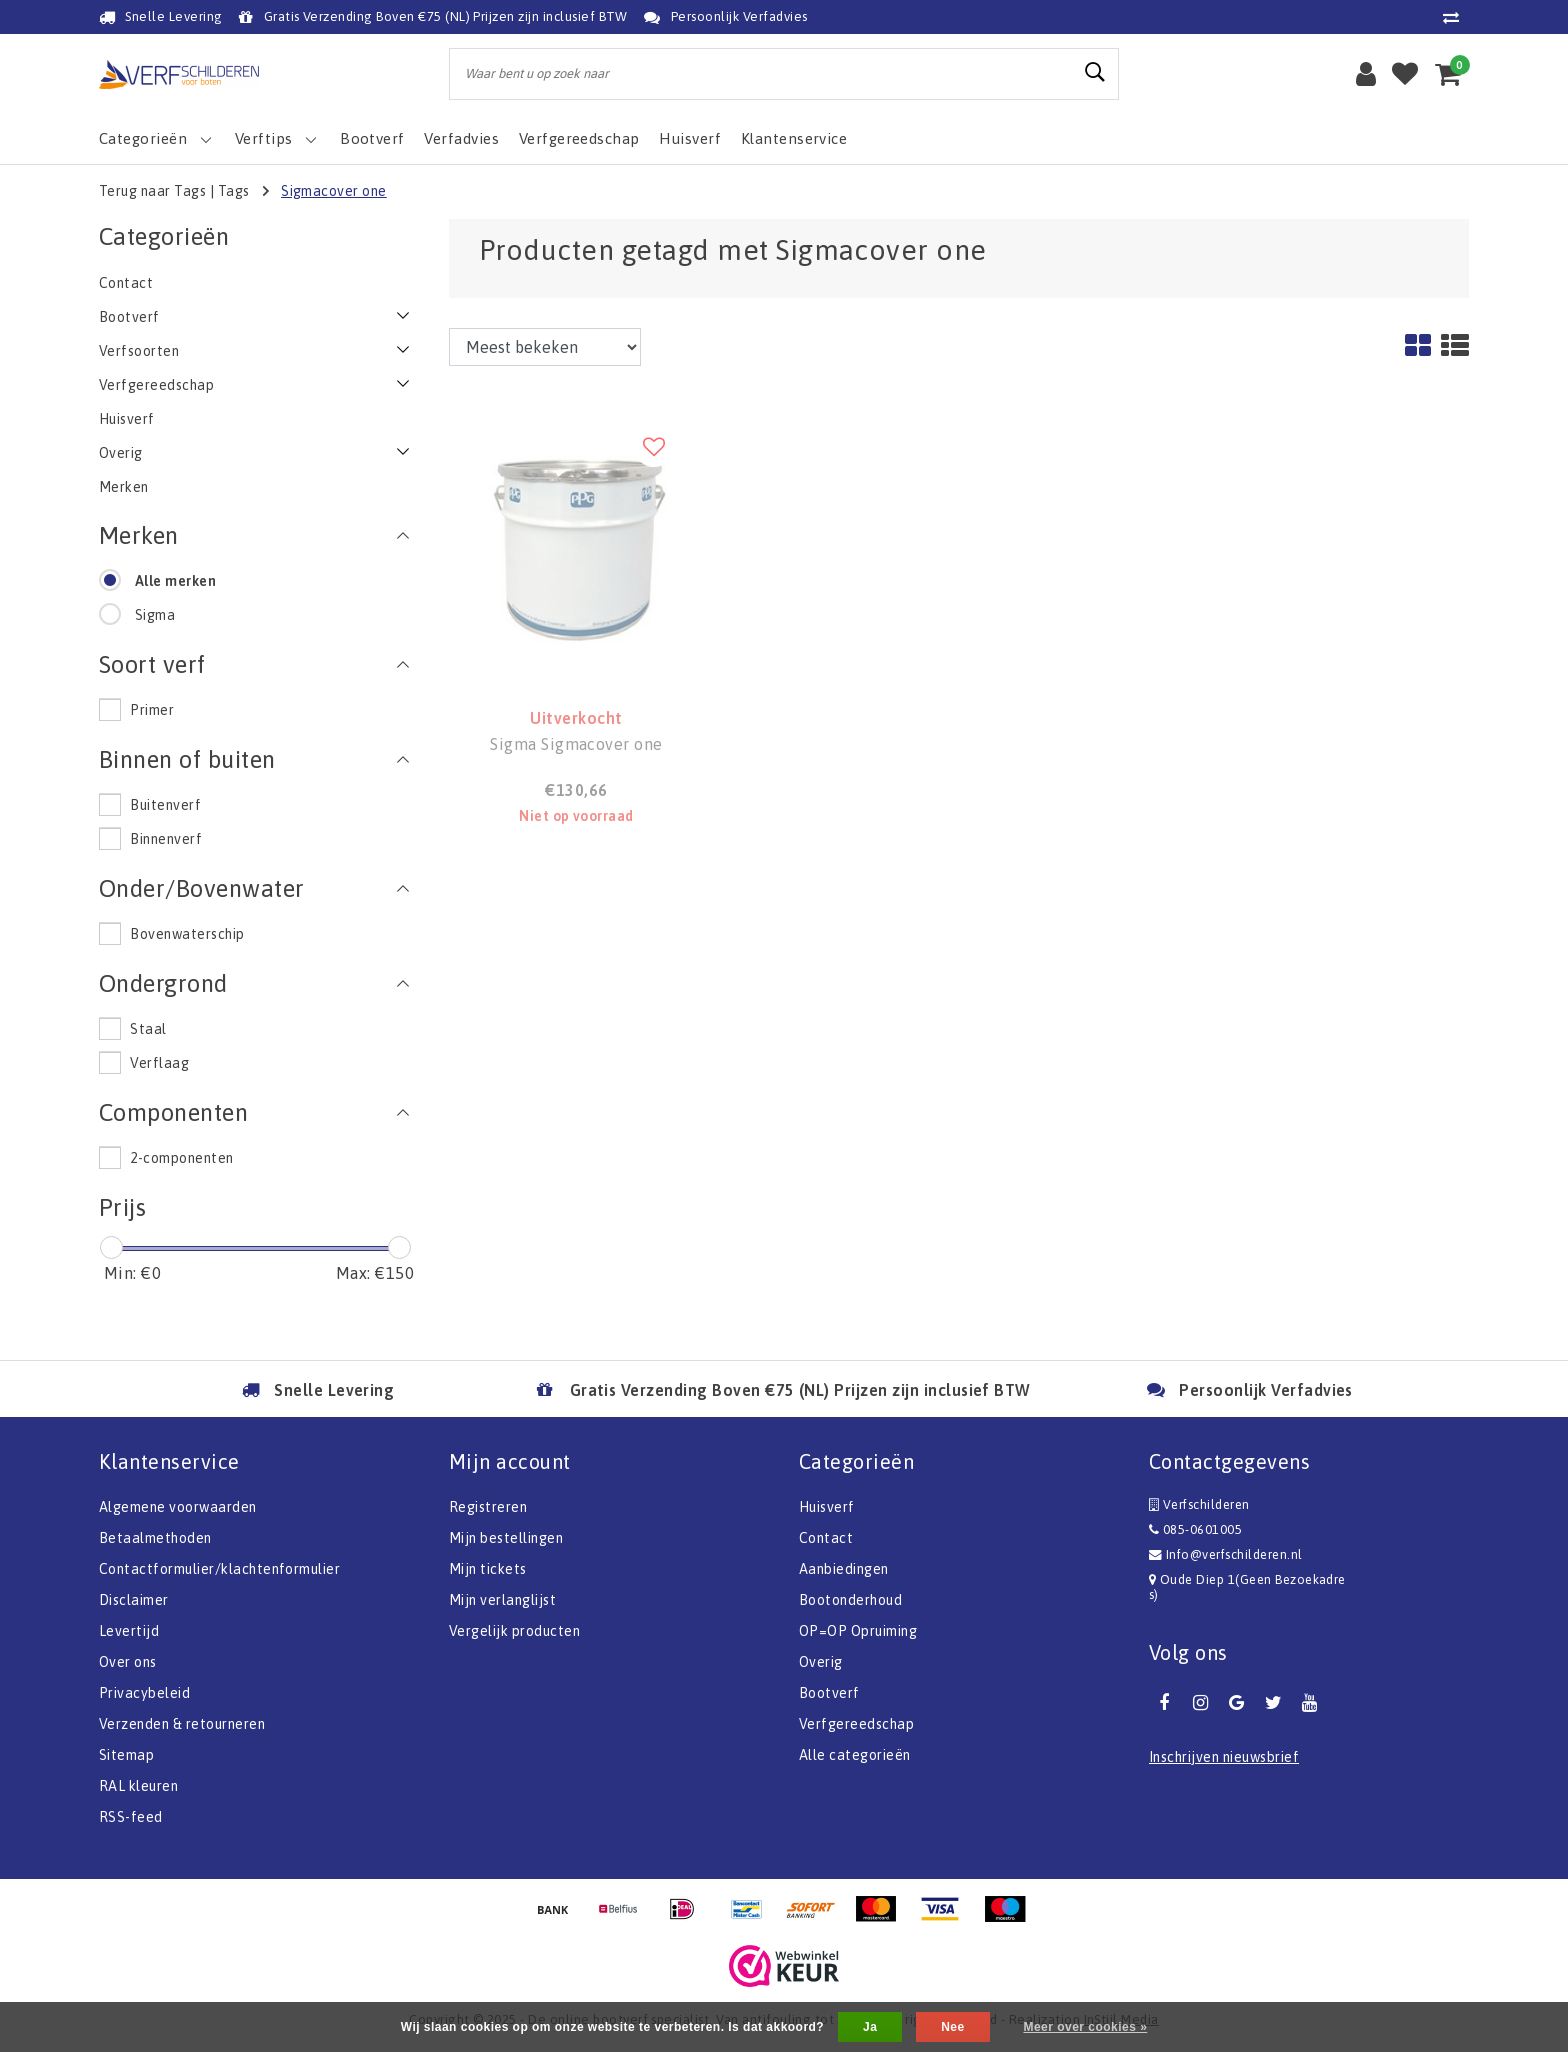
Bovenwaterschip (187, 934)
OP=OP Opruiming (858, 1631)
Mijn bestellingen (506, 1538)
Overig (821, 1662)
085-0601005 (1195, 1529)
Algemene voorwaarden (178, 1507)
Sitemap (126, 1755)
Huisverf (827, 1507)
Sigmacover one (334, 191)
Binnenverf (166, 839)
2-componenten (181, 1158)
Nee (952, 2027)
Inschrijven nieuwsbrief (1224, 1757)
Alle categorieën (855, 1755)
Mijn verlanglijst (502, 1600)
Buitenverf (165, 805)
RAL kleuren (138, 1786)
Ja (870, 2027)
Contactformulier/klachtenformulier (219, 1569)
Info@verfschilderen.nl (1226, 1554)
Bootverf (829, 1693)
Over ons (128, 1662)
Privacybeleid (144, 1693)
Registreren (488, 1507)
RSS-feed (131, 1817)
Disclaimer (134, 1600)
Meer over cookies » (1085, 2027)
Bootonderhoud (850, 1600)
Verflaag (159, 1063)
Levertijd (129, 1631)
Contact (826, 1538)
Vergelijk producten (514, 1631)
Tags (234, 191)
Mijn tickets (488, 1569)
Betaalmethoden (155, 1538)
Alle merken (175, 581)
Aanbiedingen (844, 1569)
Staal (148, 1029)
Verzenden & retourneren (182, 1724)
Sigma (155, 615)
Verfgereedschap (856, 1724)
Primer (152, 710)
